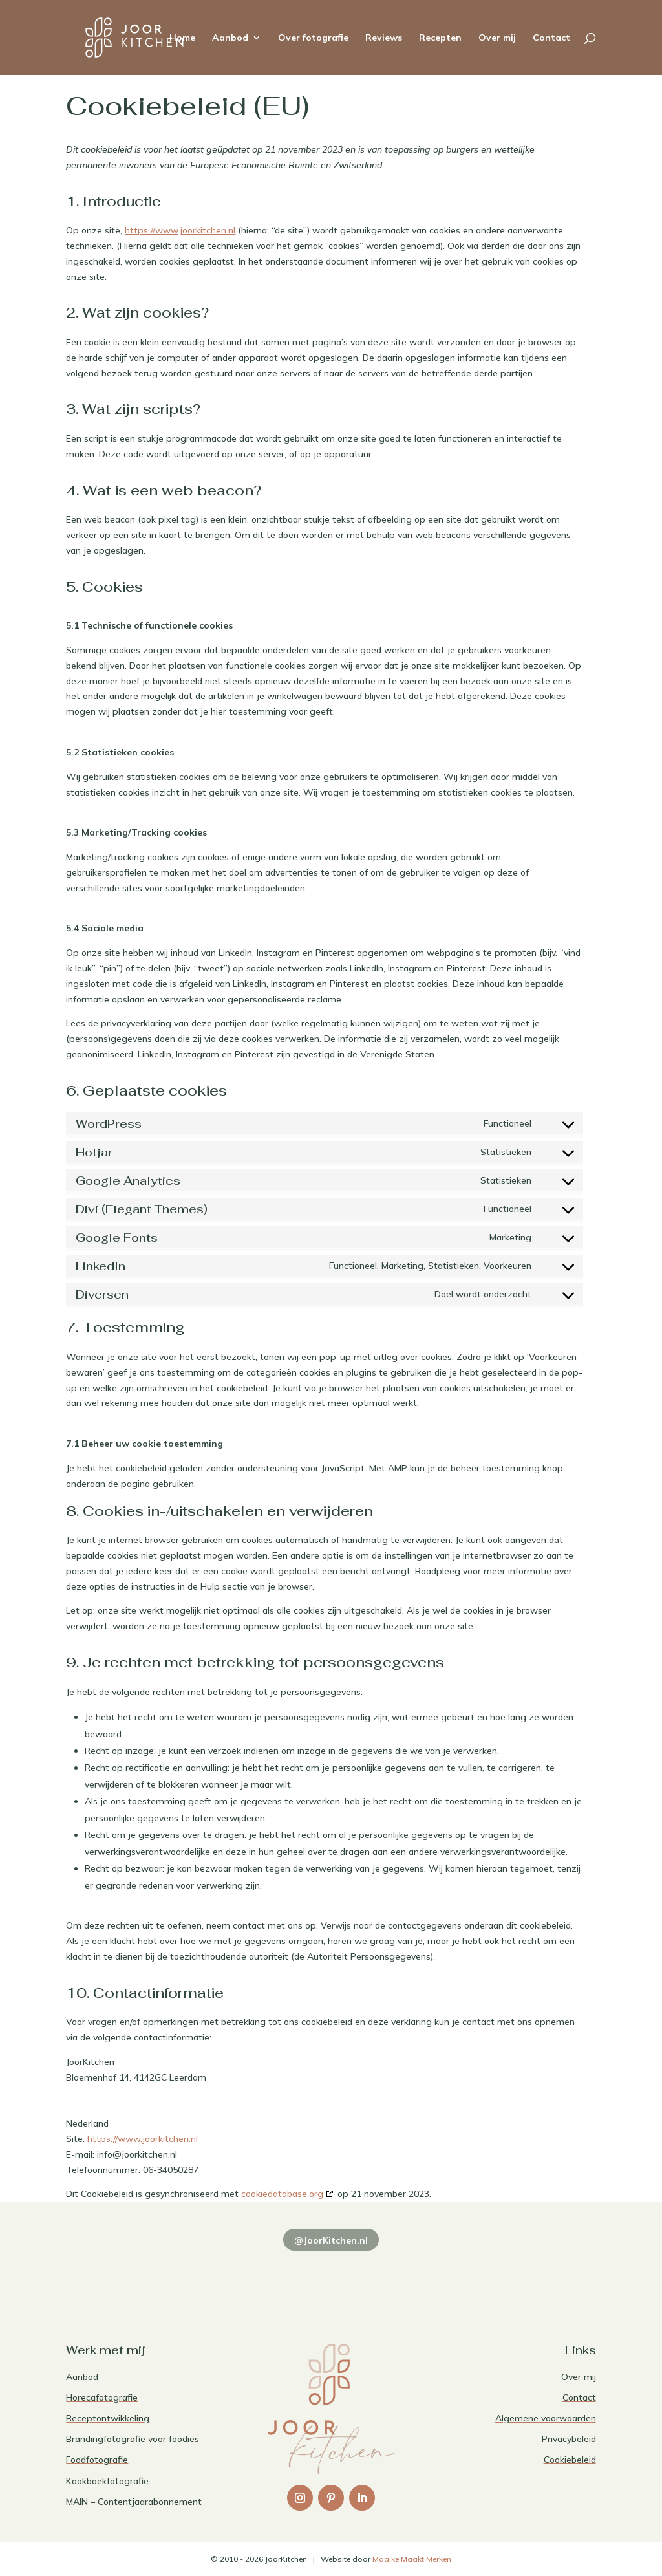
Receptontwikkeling (107, 2418)
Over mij (497, 38)
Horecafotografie (102, 2397)
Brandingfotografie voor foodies (132, 2439)
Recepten (440, 38)
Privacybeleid (569, 2439)
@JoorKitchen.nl (331, 2240)
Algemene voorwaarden (545, 2418)
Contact (551, 38)
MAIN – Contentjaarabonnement (134, 2501)
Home (182, 38)
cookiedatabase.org (282, 2194)
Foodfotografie (97, 2459)
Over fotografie (313, 38)
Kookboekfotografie (107, 2481)
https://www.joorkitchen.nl (180, 230)
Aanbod (230, 38)
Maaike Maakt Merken (411, 2559)
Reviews (383, 38)
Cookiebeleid (570, 2459)
